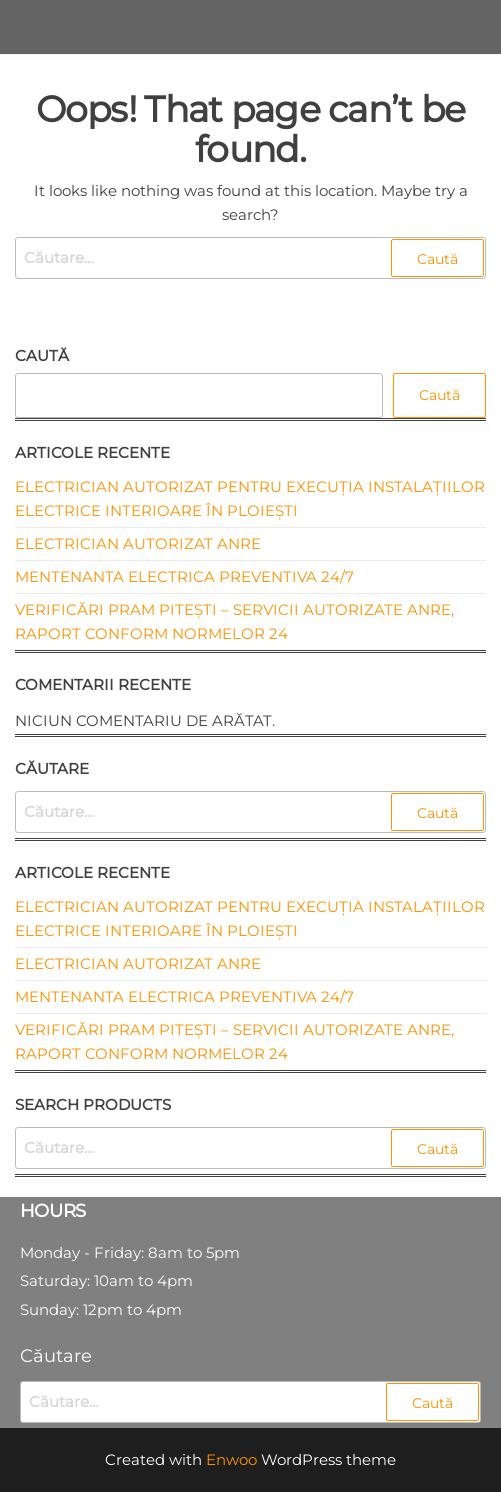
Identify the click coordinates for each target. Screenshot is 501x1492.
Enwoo (231, 1459)
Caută (42, 355)
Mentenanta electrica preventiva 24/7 (184, 576)
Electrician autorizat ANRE (138, 543)
